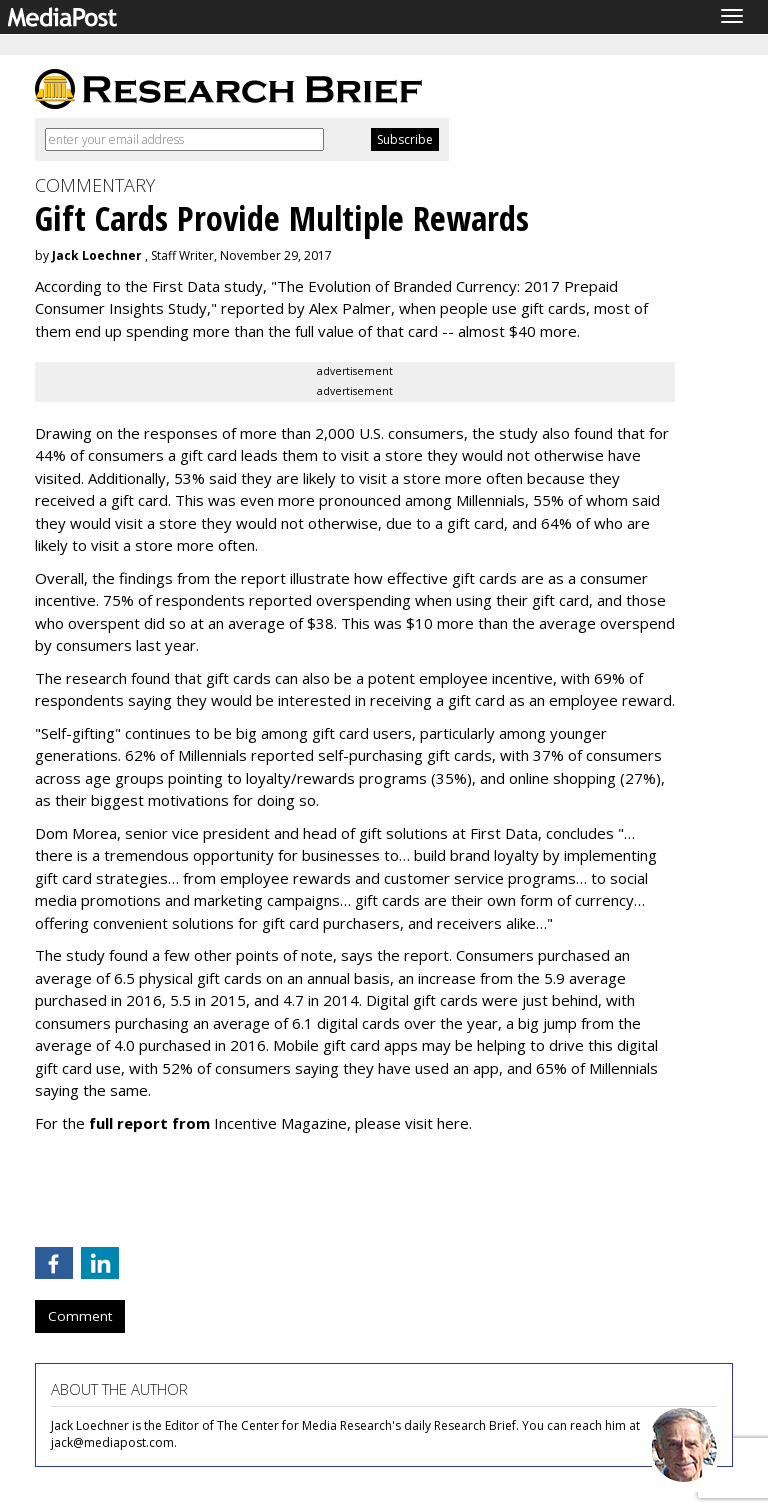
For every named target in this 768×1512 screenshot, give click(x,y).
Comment (80, 1316)
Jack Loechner (97, 255)
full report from (149, 1123)
